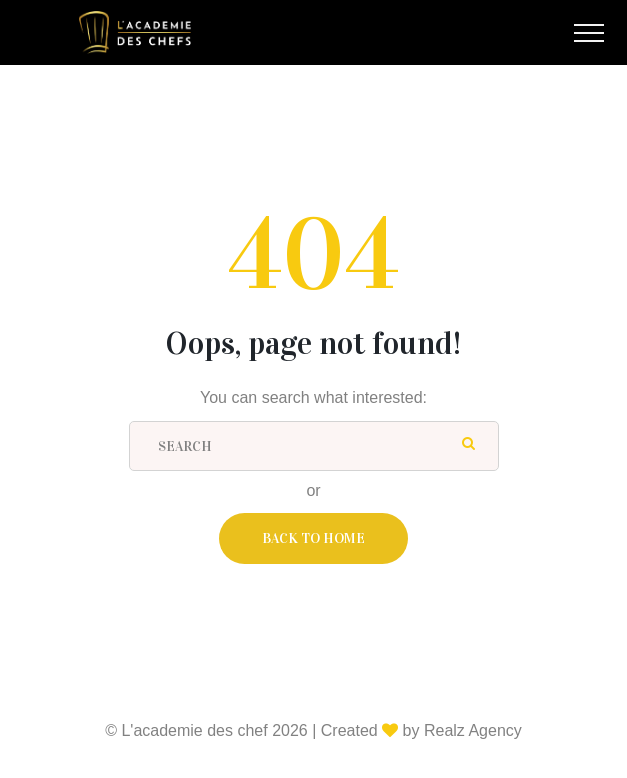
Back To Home (313, 538)
